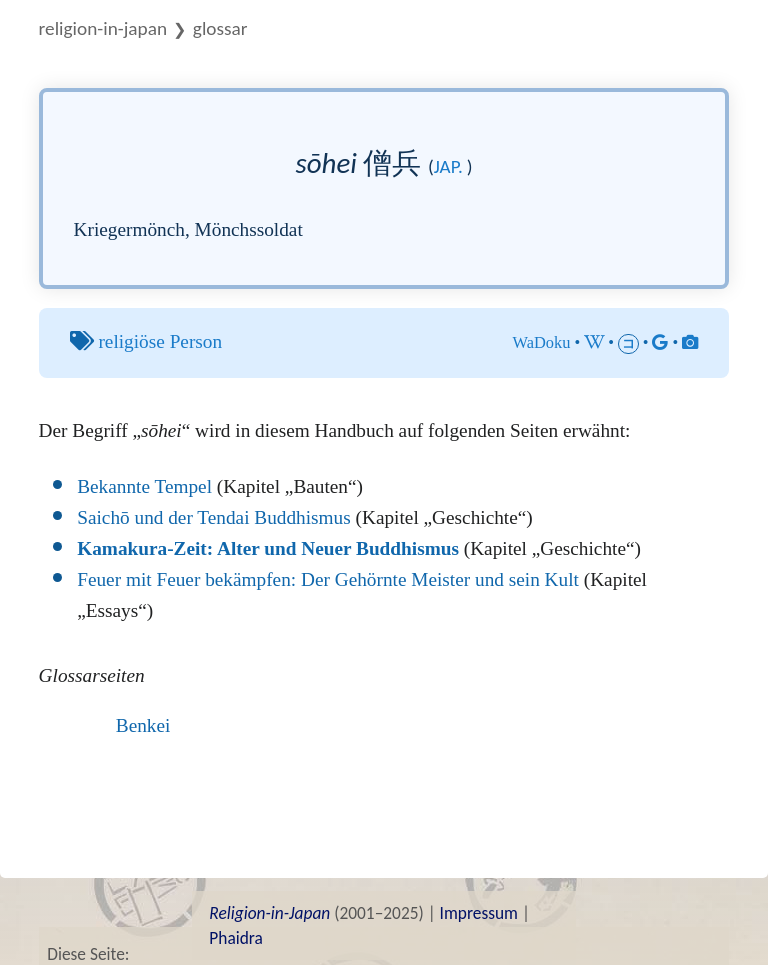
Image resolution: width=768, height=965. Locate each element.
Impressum (479, 913)
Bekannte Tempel (144, 486)
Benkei (143, 725)
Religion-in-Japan (103, 28)
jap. (448, 166)
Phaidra (236, 938)
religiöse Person (160, 341)
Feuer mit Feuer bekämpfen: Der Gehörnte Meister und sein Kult (328, 579)
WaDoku (541, 342)
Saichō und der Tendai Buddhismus (214, 517)
